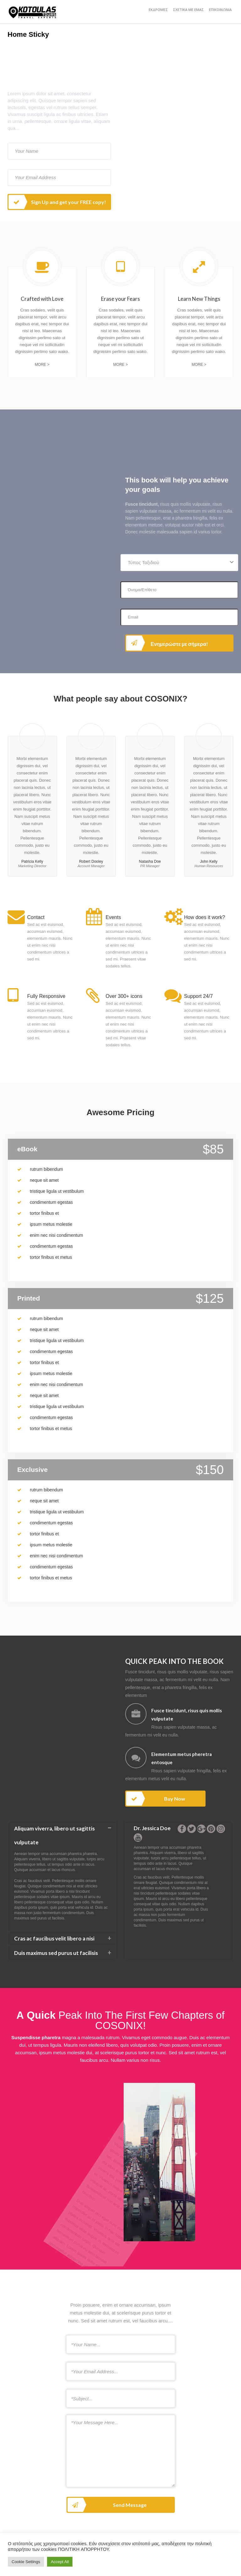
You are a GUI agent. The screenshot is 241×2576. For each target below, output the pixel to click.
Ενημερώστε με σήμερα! (167, 643)
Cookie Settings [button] (26, 2561)
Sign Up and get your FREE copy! (57, 202)
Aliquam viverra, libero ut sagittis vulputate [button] (54, 1835)
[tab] (61, 1835)
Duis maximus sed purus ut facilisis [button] (56, 1953)
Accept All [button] (60, 2561)
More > (42, 364)
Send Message (107, 2505)
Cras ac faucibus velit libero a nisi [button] (54, 1938)
